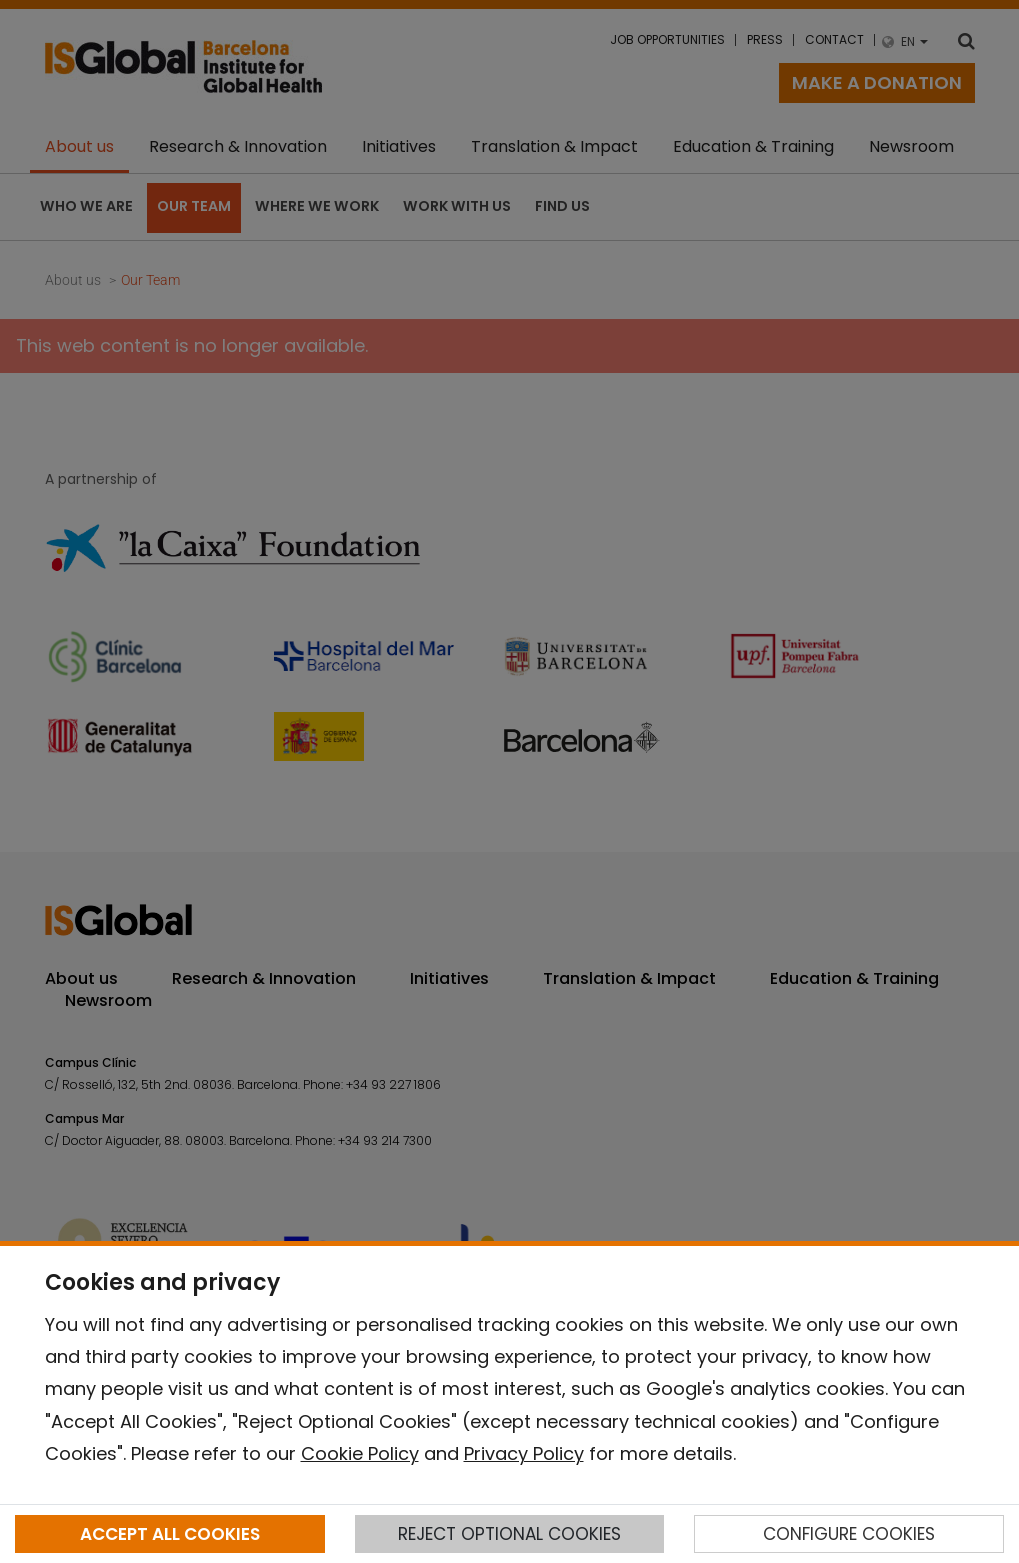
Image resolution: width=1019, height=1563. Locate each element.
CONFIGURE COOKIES (849, 1534)
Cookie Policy (360, 1453)
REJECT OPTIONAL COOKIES (509, 1534)
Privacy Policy (524, 1453)
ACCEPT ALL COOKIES (170, 1534)
